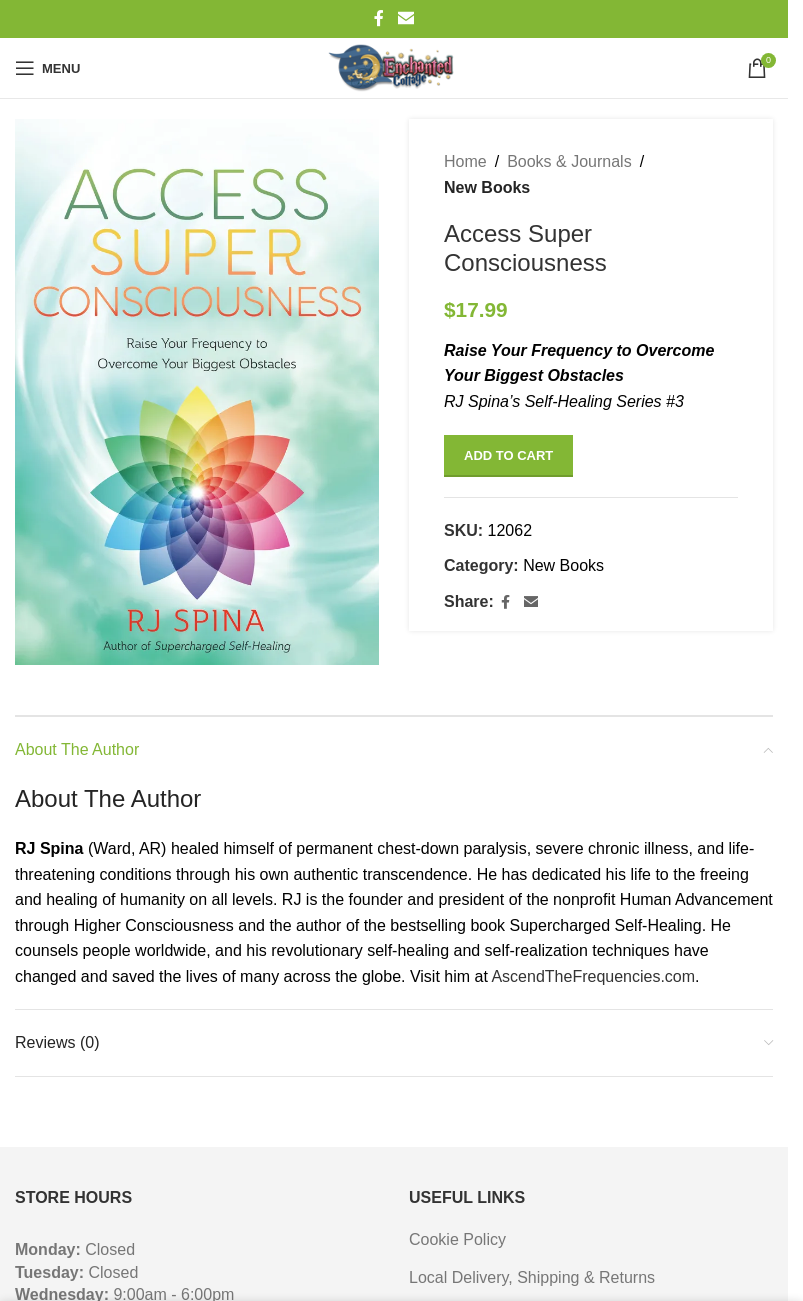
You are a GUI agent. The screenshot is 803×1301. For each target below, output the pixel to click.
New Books (487, 187)
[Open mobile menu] (47, 68)
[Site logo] (394, 68)
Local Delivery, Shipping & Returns (532, 1277)
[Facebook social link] (379, 18)
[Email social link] (405, 18)
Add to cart (508, 455)
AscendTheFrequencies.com (593, 976)
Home (465, 161)
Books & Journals (569, 161)
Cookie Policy (457, 1239)
